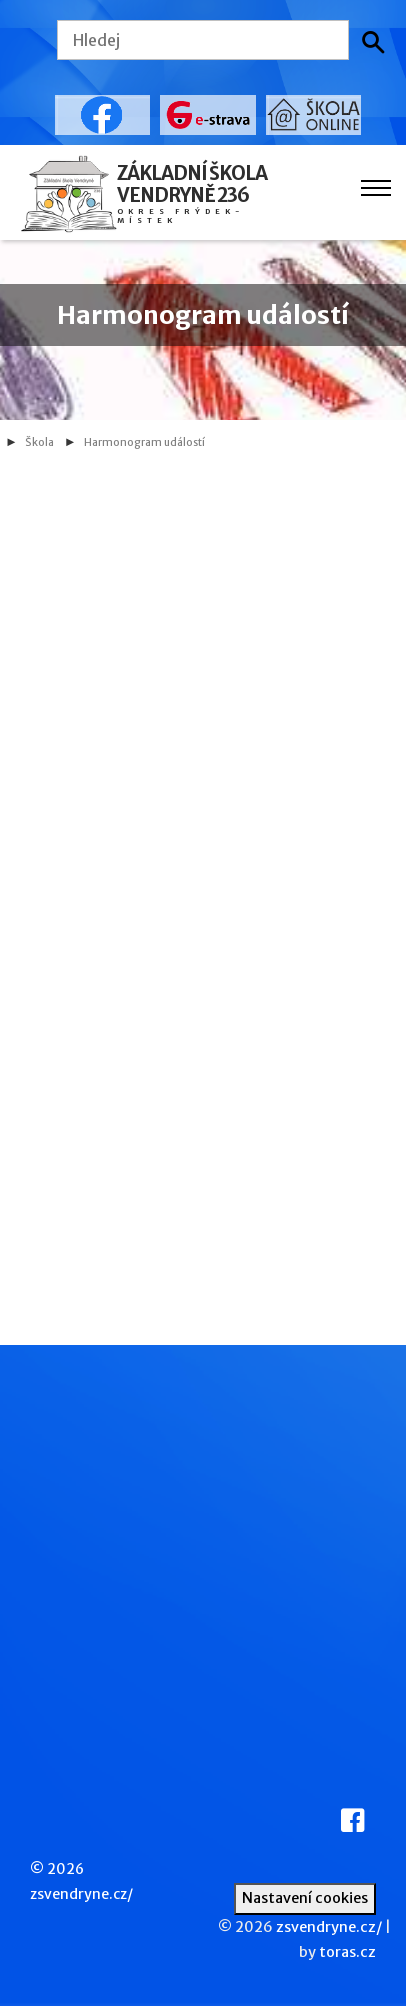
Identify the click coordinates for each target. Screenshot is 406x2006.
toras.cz (347, 1952)
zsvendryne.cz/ (81, 1894)
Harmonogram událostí (144, 442)
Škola (39, 442)
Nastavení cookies (305, 1898)
